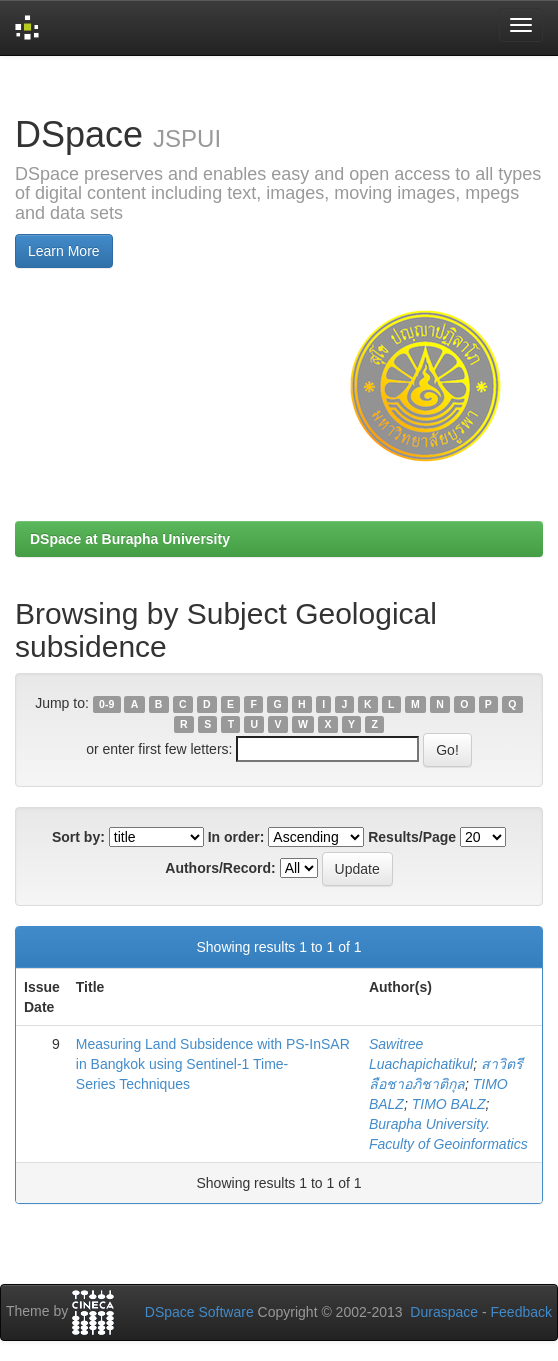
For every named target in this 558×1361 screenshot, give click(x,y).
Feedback (521, 1312)
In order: (236, 837)
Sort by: (78, 837)
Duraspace (444, 1312)
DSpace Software (199, 1312)
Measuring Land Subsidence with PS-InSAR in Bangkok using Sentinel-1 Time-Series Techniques (213, 1064)
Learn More (64, 251)
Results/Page (412, 837)
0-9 (106, 704)
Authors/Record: (220, 868)
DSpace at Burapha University (130, 539)
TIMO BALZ (449, 1104)
